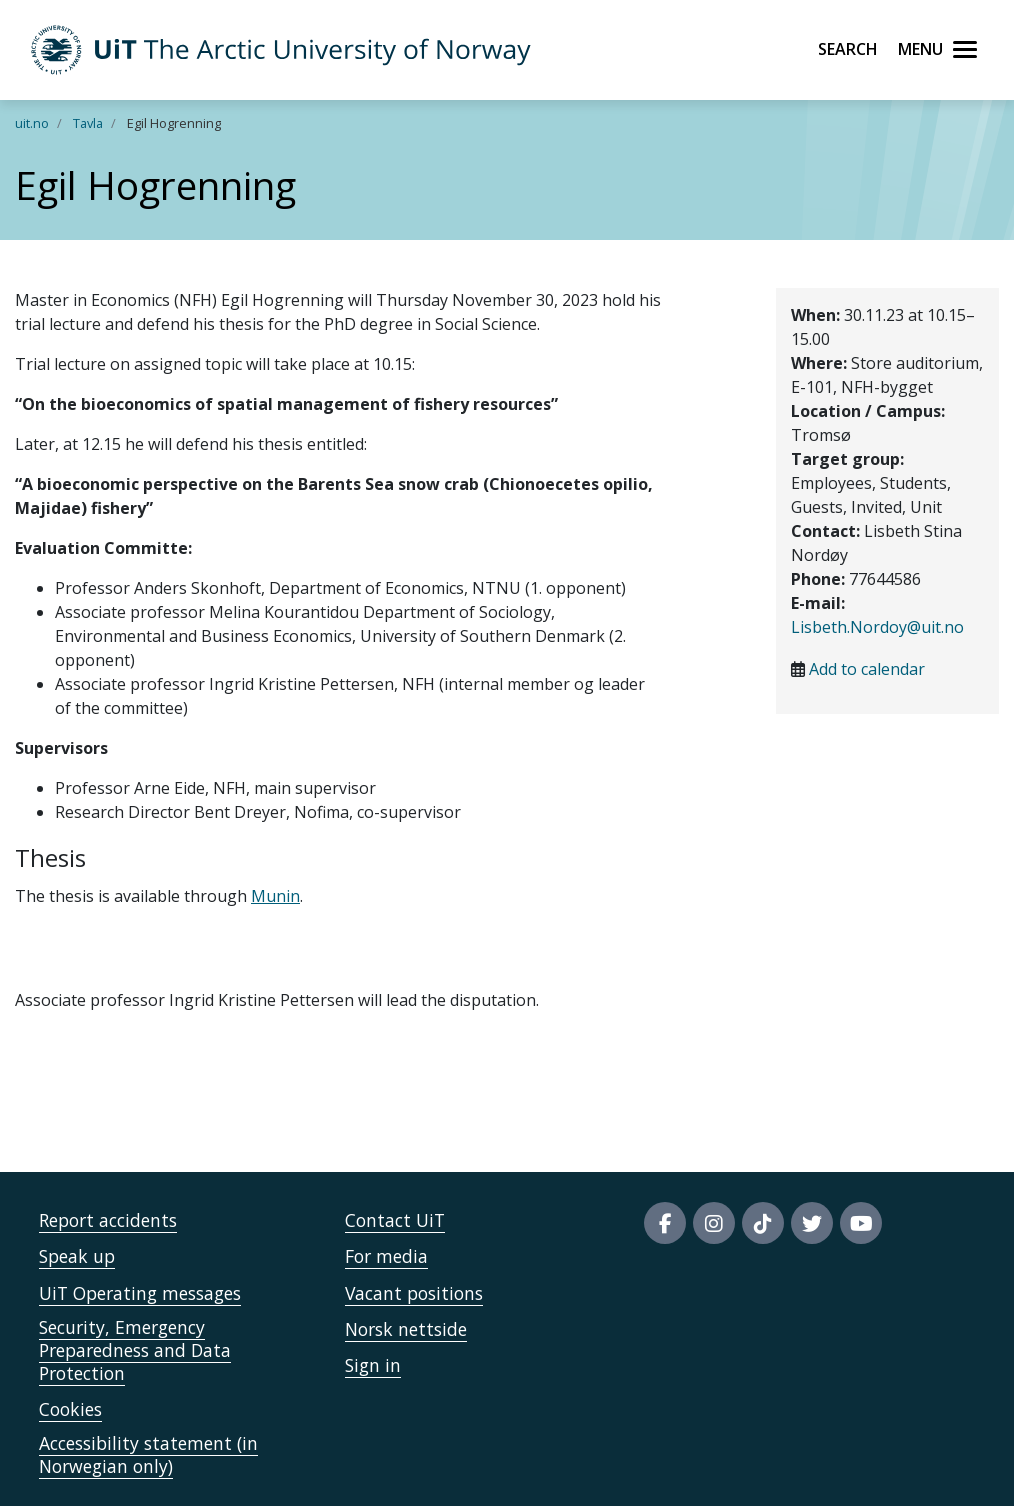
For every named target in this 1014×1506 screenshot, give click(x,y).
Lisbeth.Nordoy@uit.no (877, 627)
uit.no (32, 123)
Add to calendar (867, 669)
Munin (275, 896)
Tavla (88, 123)
